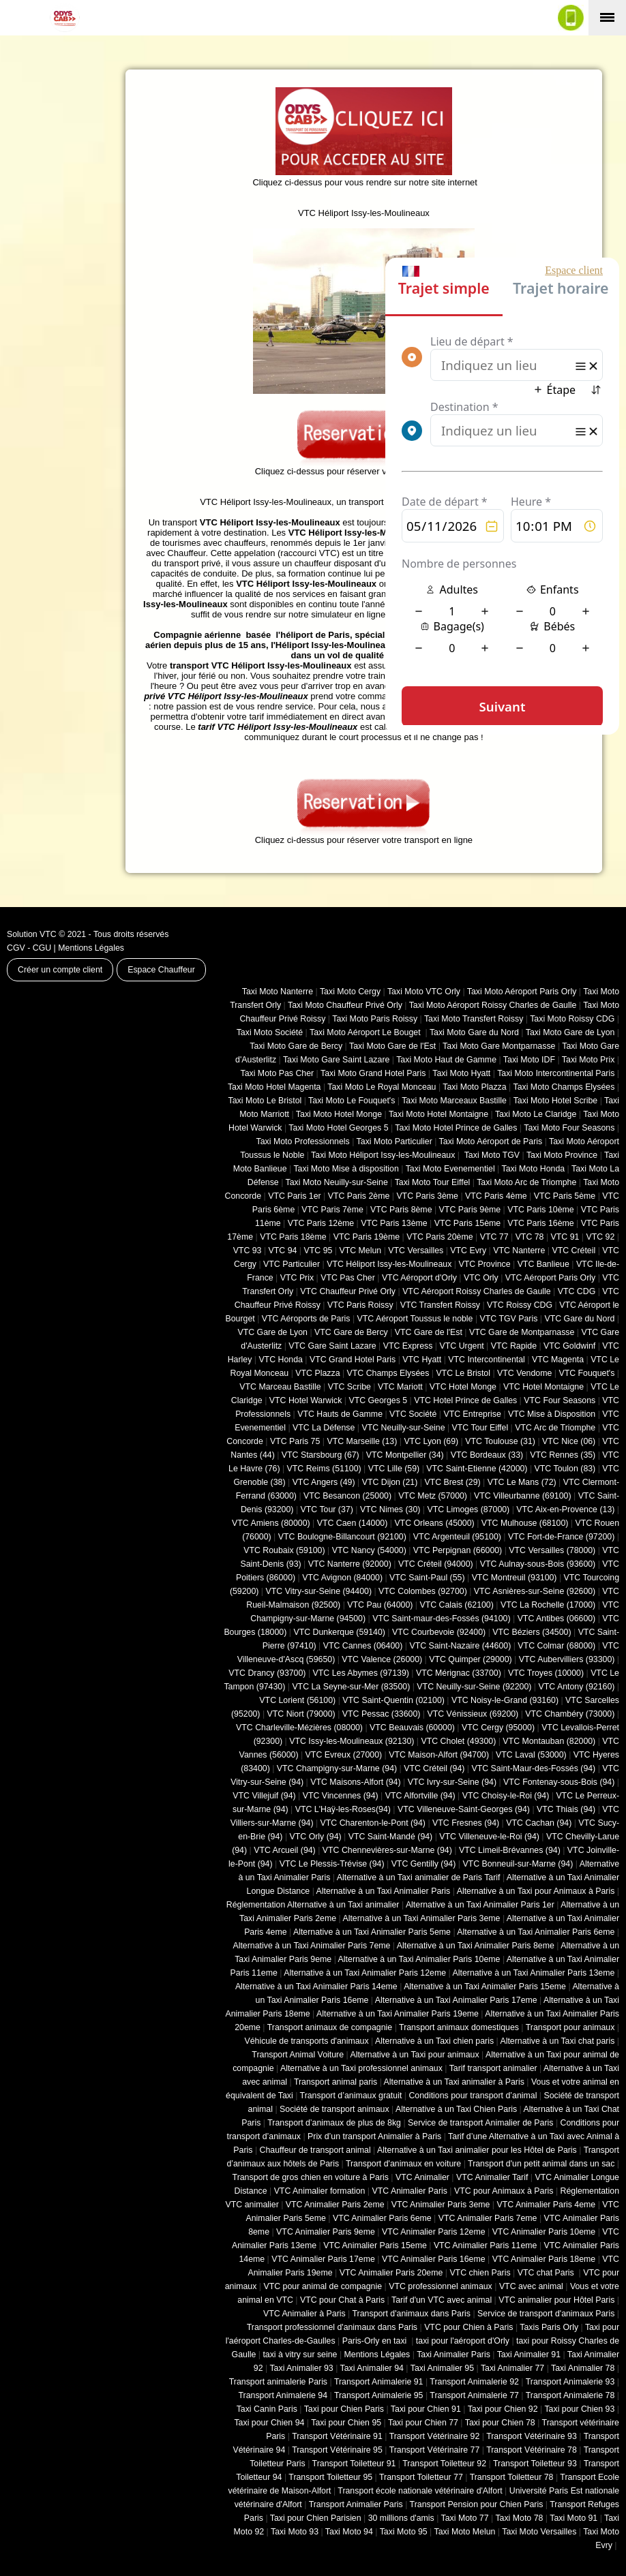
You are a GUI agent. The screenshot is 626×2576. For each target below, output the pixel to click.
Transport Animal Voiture (298, 2054)
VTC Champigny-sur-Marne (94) (337, 1768)
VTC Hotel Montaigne (543, 1387)
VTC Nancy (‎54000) (369, 1550)
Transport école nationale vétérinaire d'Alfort (420, 2491)
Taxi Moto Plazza (474, 1087)
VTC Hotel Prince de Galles (465, 1400)
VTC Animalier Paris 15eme (375, 2245)
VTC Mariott (400, 1387)
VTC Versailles (415, 1250)
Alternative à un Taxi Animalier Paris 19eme (397, 2014)
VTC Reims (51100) (324, 1468)
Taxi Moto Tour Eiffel (433, 1182)
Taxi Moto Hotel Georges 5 (338, 1128)
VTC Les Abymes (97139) (361, 1673)
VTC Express (408, 1346)
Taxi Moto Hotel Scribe (555, 1100)
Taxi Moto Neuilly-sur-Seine (337, 1182)
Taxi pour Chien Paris (344, 2409)
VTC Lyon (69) (431, 1441)
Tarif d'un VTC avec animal (441, 2300)
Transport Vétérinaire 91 (337, 2436)
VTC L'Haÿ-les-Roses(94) (343, 1809)
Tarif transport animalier (493, 2068)
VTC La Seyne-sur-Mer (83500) (351, 1686)
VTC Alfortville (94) (420, 1795)
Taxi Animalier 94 (372, 2368)
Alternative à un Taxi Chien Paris (456, 2109)
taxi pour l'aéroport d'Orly (462, 2341)
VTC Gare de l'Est (428, 1332)
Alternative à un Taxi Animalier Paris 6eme (535, 1932)
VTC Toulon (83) (565, 1468)
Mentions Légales (91, 948)
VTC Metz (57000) (432, 1496)
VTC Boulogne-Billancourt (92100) (342, 1537)
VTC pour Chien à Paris (468, 2327)
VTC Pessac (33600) (381, 1714)
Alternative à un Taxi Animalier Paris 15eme (485, 1986)
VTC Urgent (462, 1346)
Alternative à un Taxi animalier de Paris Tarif (419, 1877)
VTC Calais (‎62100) (456, 1605)
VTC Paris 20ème (439, 1237)
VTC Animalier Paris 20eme (391, 2273)
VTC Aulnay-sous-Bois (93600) (537, 1564)
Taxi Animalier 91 (529, 2354)
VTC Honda (280, 1359)
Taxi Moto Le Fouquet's (351, 1100)
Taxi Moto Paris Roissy (374, 1019)
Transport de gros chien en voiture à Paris (311, 2177)
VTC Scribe (349, 1387)
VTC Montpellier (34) (405, 1455)
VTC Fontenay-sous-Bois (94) (558, 1782)
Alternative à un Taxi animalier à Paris (454, 2082)
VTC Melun (360, 1250)
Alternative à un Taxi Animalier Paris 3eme (421, 1918)
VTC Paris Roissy (360, 1305)
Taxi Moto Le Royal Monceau (381, 1087)
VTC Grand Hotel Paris (353, 1359)
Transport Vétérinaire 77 (434, 2450)
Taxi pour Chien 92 (503, 2409)
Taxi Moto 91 (573, 2518)
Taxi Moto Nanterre (277, 991)
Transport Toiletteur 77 (421, 2477)
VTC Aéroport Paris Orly (550, 1278)
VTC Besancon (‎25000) (347, 1496)
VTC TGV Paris (509, 1318)
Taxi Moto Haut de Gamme (446, 1059)
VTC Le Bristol (463, 1373)
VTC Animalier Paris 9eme (325, 2232)
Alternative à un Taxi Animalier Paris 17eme (456, 2000)
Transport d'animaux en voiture (403, 2163)
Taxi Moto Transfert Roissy (473, 1019)
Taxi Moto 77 (465, 2518)
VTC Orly (481, 1278)
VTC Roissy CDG (519, 1305)
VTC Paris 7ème (332, 1209)
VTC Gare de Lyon (272, 1332)
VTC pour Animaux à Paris (503, 2191)
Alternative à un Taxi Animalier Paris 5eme (372, 1932)
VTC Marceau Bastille (280, 1387)
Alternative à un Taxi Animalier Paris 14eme (316, 1986)
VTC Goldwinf (569, 1346)
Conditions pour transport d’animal (472, 2095)
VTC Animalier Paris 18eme (544, 2259)
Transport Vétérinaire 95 (337, 2450)
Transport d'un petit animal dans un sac (541, 2163)
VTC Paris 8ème (401, 1209)
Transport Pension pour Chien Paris (476, 2504)
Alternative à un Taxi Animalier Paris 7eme (311, 1945)
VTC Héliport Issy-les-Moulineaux (389, 1264)
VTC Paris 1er (294, 1196)
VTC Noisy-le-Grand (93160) (504, 1700)
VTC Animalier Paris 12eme (434, 2232)
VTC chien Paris (479, 2273)
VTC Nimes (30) (390, 1509)
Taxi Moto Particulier (394, 1141)
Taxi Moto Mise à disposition (345, 1169)
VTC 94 (283, 1250)
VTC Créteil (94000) (435, 1564)
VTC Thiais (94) (566, 1809)
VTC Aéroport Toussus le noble (415, 1318)
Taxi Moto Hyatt (461, 1073)
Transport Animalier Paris (356, 2504)
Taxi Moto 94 (349, 2531)
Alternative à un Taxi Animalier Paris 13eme (534, 1973)
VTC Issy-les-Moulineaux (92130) (351, 1741)
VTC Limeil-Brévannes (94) (510, 1850)
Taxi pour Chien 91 (426, 2409)
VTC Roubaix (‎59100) (284, 1550)
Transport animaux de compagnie (329, 2027)
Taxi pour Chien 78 (500, 2422)
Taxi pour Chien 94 (269, 2422)
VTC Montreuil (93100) (514, 1577)
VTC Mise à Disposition (551, 1414)
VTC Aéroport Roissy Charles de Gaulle (476, 1291)
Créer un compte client (60, 970)
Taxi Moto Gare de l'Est (392, 1046)
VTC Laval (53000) (531, 1755)
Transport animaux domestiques (459, 2027)
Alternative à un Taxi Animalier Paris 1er (480, 1905)
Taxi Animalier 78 (582, 2368)
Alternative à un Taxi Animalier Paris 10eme (419, 1959)
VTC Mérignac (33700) (458, 1673)
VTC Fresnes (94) (465, 1823)
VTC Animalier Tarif (492, 2177)
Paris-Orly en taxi (375, 2341)
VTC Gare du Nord (579, 1318)
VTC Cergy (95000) (498, 1727)
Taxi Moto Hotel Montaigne (438, 1114)
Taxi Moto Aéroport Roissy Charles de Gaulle (493, 1005)
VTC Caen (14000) (352, 1523)
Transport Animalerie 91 (378, 2382)
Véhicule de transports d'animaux (306, 2041)
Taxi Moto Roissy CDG (572, 1019)
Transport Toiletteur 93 (535, 2463)
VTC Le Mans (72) (522, 1482)
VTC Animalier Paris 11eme (485, 2245)
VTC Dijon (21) (390, 1482)
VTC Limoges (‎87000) (468, 1509)
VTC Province (484, 1264)
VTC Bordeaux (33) (487, 1455)
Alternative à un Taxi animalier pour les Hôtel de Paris (477, 2150)
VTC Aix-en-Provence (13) (565, 1509)
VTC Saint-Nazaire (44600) (460, 1646)
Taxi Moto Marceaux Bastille (454, 1100)
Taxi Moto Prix (588, 1059)
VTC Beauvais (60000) (412, 1727)
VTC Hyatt (421, 1359)
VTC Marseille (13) (362, 1441)
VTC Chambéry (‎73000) (569, 1714)
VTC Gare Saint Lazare (332, 1346)
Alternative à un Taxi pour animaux (414, 2054)
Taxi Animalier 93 (301, 2368)
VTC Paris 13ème (394, 1223)
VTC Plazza (317, 1373)
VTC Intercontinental (486, 1359)
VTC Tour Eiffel (480, 1427)
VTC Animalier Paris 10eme (544, 2232)
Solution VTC (32, 934)
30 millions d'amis (401, 2518)
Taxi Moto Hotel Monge (339, 1114)
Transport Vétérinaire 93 (531, 2436)
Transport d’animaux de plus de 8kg (334, 2123)
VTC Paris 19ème (366, 1237)
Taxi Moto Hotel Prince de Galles (456, 1128)
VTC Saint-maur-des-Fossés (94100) (441, 1618)
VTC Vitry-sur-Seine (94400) (319, 1591)
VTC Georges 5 (377, 1400)
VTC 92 (600, 1237)
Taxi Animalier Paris (453, 2354)
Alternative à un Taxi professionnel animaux (361, 2068)
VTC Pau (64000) (380, 1605)
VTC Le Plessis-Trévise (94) (332, 1864)
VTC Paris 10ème (540, 1209)
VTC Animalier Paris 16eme (434, 2259)
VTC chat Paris (547, 2273)
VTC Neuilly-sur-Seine (403, 1427)
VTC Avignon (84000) (342, 1577)
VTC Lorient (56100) (297, 1700)
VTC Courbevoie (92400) (439, 1632)
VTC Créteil (573, 1250)
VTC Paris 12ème (321, 1223)
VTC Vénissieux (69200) (472, 1714)
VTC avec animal (531, 2286)
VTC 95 (318, 1250)
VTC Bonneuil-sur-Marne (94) (517, 1864)
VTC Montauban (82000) (549, 1741)
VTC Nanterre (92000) (349, 1564)
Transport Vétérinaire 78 (531, 2450)
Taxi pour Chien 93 (579, 2409)
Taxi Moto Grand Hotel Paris (373, 1073)
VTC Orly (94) (316, 1836)
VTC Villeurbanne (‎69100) (522, 1496)
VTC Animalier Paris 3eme (440, 2204)
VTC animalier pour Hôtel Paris (556, 2300)
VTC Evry (468, 1250)
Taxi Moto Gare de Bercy (296, 1046)
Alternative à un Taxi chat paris (557, 2041)
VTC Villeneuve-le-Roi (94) (489, 1836)
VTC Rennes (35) (562, 1455)
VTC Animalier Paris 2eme (335, 2204)
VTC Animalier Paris (409, 2191)
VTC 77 (494, 1237)
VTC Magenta (558, 1359)
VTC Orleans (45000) (434, 1523)
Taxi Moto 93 (294, 2531)
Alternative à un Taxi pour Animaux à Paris (536, 1891)
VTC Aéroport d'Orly (419, 1278)
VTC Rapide (514, 1346)
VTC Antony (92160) (577, 1686)
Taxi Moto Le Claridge (535, 1114)
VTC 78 (530, 1237)
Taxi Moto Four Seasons (569, 1128)
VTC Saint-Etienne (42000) (476, 1468)
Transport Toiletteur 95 (330, 2477)
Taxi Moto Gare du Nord (474, 1032)
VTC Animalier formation (320, 2191)
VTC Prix (297, 1278)
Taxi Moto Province (561, 1155)
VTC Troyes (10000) (546, 1673)
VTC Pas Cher (348, 1278)
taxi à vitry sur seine (300, 2354)
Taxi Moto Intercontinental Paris (555, 1073)
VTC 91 (565, 1237)
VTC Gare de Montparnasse (521, 1332)
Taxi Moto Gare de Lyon (570, 1032)
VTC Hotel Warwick (305, 1400)
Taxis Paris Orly (549, 2327)
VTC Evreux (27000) (344, 1755)
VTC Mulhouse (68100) (525, 1523)
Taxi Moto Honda (533, 1169)
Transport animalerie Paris (278, 2382)
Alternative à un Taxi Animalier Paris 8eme (475, 1945)
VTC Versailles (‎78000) (552, 1550)
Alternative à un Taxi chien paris (434, 2041)
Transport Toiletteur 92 (444, 2463)
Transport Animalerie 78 (570, 2395)
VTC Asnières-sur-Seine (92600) (534, 1591)
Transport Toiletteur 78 (512, 2477)
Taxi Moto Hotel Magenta (274, 1087)
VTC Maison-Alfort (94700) (439, 1755)
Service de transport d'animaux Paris (545, 2313)
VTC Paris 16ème (540, 1223)
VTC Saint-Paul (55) (426, 1577)
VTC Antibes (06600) (557, 1618)
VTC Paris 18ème (293, 1237)
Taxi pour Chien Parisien (315, 2518)
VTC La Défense (324, 1427)
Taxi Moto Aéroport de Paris (491, 1141)
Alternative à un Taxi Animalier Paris (383, 1891)
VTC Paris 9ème (470, 1209)
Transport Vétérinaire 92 (434, 2436)
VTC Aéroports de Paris (306, 1318)
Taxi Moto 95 (404, 2531)
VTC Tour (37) (327, 1509)
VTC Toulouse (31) (500, 1441)
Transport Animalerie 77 (474, 2395)
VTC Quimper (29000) (470, 1659)
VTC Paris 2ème (359, 1196)
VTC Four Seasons (559, 1400)
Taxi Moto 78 (519, 2518)
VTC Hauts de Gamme (340, 1414)
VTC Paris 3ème (427, 1196)
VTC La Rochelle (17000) (548, 1605)
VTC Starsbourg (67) (320, 1455)
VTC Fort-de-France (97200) (561, 1537)
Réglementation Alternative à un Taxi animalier (313, 1905)
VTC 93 (247, 1250)
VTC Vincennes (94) (340, 1795)
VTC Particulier (291, 1264)
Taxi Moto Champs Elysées (563, 1087)
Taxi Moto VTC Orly (423, 991)
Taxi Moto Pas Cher (277, 1073)
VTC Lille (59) (393, 1468)
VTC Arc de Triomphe (555, 1427)
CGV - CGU (29, 948)
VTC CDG (577, 1291)
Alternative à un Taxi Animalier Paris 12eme (365, 1973)
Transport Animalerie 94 (282, 2395)
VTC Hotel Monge (463, 1387)
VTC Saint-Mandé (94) (390, 1836)
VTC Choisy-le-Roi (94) (506, 1795)
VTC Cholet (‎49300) (458, 1741)
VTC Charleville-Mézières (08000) (299, 1727)
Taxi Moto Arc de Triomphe (526, 1182)
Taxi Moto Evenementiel (450, 1169)
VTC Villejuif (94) (264, 1795)
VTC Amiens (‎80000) (271, 1523)
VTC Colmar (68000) (556, 1646)
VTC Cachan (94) (538, 1823)
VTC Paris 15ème (467, 1223)
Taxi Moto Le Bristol (265, 1100)
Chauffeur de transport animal (315, 2150)
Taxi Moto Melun (465, 2531)
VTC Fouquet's (586, 1373)
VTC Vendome (524, 1373)
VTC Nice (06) (568, 1441)
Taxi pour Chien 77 (423, 2422)
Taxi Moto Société (270, 1032)
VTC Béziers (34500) (531, 1632)
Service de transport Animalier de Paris (480, 2123)
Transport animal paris (335, 2082)
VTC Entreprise (472, 1414)
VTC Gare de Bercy (351, 1332)
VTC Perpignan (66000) (457, 1550)
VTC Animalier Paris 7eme (487, 2218)
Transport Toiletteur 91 (354, 2463)
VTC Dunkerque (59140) (339, 1632)
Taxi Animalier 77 (512, 2368)
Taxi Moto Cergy (350, 991)
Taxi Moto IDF (529, 1059)
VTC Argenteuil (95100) (457, 1537)
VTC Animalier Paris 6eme (382, 2218)
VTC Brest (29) (452, 1482)
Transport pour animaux (570, 2027)
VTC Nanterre (519, 1250)
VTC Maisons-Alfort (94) (355, 1782)
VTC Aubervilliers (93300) (567, 1659)
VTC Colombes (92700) (422, 1591)
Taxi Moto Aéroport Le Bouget (366, 1032)
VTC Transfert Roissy (440, 1305)
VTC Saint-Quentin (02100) (393, 1700)
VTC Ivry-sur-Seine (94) (452, 1782)
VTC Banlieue (543, 1264)
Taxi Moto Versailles (539, 2531)
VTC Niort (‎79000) (301, 1714)
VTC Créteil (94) (434, 1768)
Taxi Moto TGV (491, 1155)
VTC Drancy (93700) (266, 1673)
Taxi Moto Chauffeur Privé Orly (345, 1005)
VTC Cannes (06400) (363, 1646)
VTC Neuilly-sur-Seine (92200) (474, 1686)
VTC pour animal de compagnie (322, 2286)
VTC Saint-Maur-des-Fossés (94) (533, 1768)
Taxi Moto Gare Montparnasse (499, 1046)
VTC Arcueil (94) (285, 1850)
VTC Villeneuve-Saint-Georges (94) (464, 1809)
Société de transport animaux (334, 2109)
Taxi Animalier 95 (442, 2368)
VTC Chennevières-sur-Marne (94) (387, 1850)
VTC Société (412, 1414)
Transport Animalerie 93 (570, 2382)
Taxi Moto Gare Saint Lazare (336, 1059)
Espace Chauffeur (161, 970)
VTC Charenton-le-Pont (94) (373, 1823)
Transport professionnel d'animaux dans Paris (332, 2327)
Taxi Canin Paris (267, 2409)
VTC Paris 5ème (565, 1196)
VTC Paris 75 (295, 1441)
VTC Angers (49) (324, 1482)
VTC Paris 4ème (496, 1196)
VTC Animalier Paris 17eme (323, 2259)
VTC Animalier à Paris (304, 2313)
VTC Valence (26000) (382, 1659)
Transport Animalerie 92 (474, 2382)
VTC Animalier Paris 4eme (545, 2204)
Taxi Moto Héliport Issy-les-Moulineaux (383, 1155)
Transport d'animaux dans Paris (412, 2313)
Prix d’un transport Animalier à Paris (374, 2136)
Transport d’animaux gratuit (351, 2095)
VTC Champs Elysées (388, 1373)
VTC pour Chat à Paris (342, 2300)
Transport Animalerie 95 (378, 2395)
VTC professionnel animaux (440, 2286)
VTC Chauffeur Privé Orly (348, 1291)
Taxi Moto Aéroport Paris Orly (522, 991)
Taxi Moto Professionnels (303, 1141)
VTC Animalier (422, 2177)
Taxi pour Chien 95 (346, 2422)
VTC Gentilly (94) (423, 1864)
